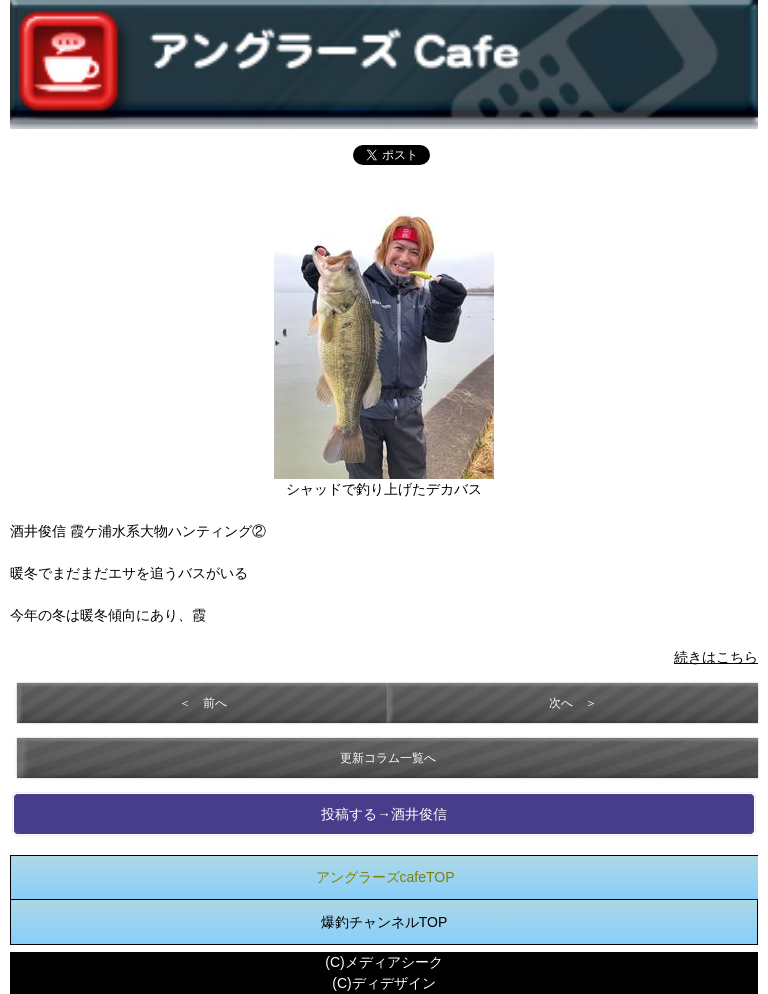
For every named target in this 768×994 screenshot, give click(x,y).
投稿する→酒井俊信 (384, 814)
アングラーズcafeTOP (385, 877)
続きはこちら (716, 657)
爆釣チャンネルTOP (384, 922)
